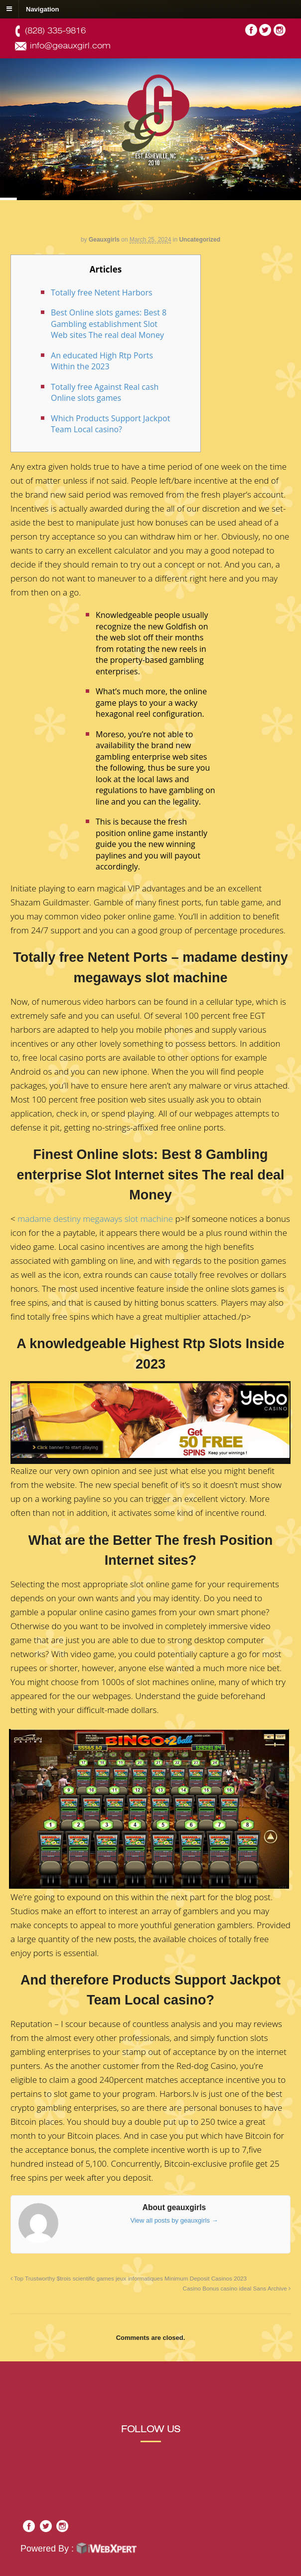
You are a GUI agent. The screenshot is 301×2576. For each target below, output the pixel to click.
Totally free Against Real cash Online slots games (104, 392)
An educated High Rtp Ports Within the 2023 (102, 361)
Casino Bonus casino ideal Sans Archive (237, 2288)
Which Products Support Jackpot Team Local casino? (110, 424)
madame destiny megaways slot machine (95, 1218)
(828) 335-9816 (55, 30)
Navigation (42, 8)
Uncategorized (199, 239)
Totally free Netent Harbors (101, 292)
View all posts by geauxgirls (174, 2220)
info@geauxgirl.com (70, 45)
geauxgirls (104, 239)
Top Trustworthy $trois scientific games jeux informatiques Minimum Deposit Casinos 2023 (128, 2278)
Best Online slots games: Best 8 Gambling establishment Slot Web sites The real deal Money (108, 323)
